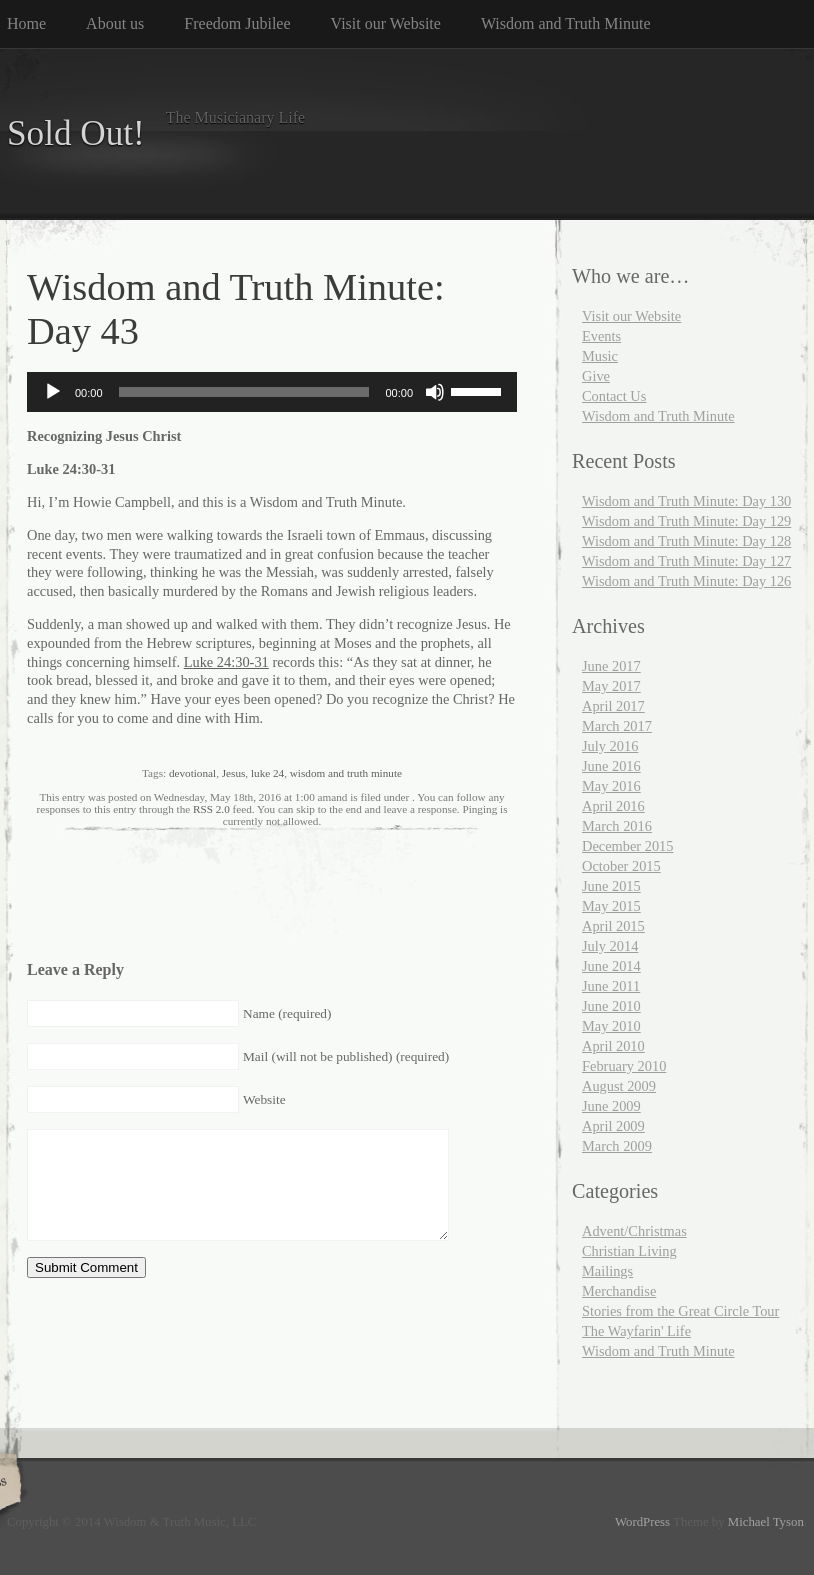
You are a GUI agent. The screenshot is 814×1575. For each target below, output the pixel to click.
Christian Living (629, 1251)
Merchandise (619, 1291)
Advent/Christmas (634, 1231)
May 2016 (611, 786)
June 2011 (611, 986)
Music (600, 356)
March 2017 (617, 726)
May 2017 (611, 686)
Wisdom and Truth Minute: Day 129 (686, 521)
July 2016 (610, 746)
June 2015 (611, 886)
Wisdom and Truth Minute (566, 23)
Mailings (607, 1271)
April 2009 (613, 1126)
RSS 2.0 (211, 809)
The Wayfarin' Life (636, 1331)
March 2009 (617, 1146)
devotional (192, 773)
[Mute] (435, 392)
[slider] (244, 392)
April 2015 (613, 926)
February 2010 (624, 1066)
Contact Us (614, 396)
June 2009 (611, 1106)
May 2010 (611, 1026)
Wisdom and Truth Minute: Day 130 (686, 501)
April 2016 (613, 806)
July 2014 (610, 946)
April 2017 (613, 706)
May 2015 (611, 906)
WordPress (642, 1522)
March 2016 (617, 826)
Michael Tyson (766, 1522)
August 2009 (619, 1086)
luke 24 (267, 773)
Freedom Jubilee (237, 23)
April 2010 (613, 1046)
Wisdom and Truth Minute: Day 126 (686, 581)
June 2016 (611, 766)
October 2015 (621, 866)
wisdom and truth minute (346, 773)
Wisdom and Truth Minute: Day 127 (686, 561)
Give (596, 376)
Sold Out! (76, 133)
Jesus (234, 773)
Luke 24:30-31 (226, 662)
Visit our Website (386, 23)
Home (26, 23)
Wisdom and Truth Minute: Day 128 (686, 541)
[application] (272, 392)
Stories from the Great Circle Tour (680, 1311)
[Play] (53, 392)
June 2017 (611, 666)
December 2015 (628, 846)
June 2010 (611, 1006)
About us (115, 23)
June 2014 (611, 966)
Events (601, 336)
